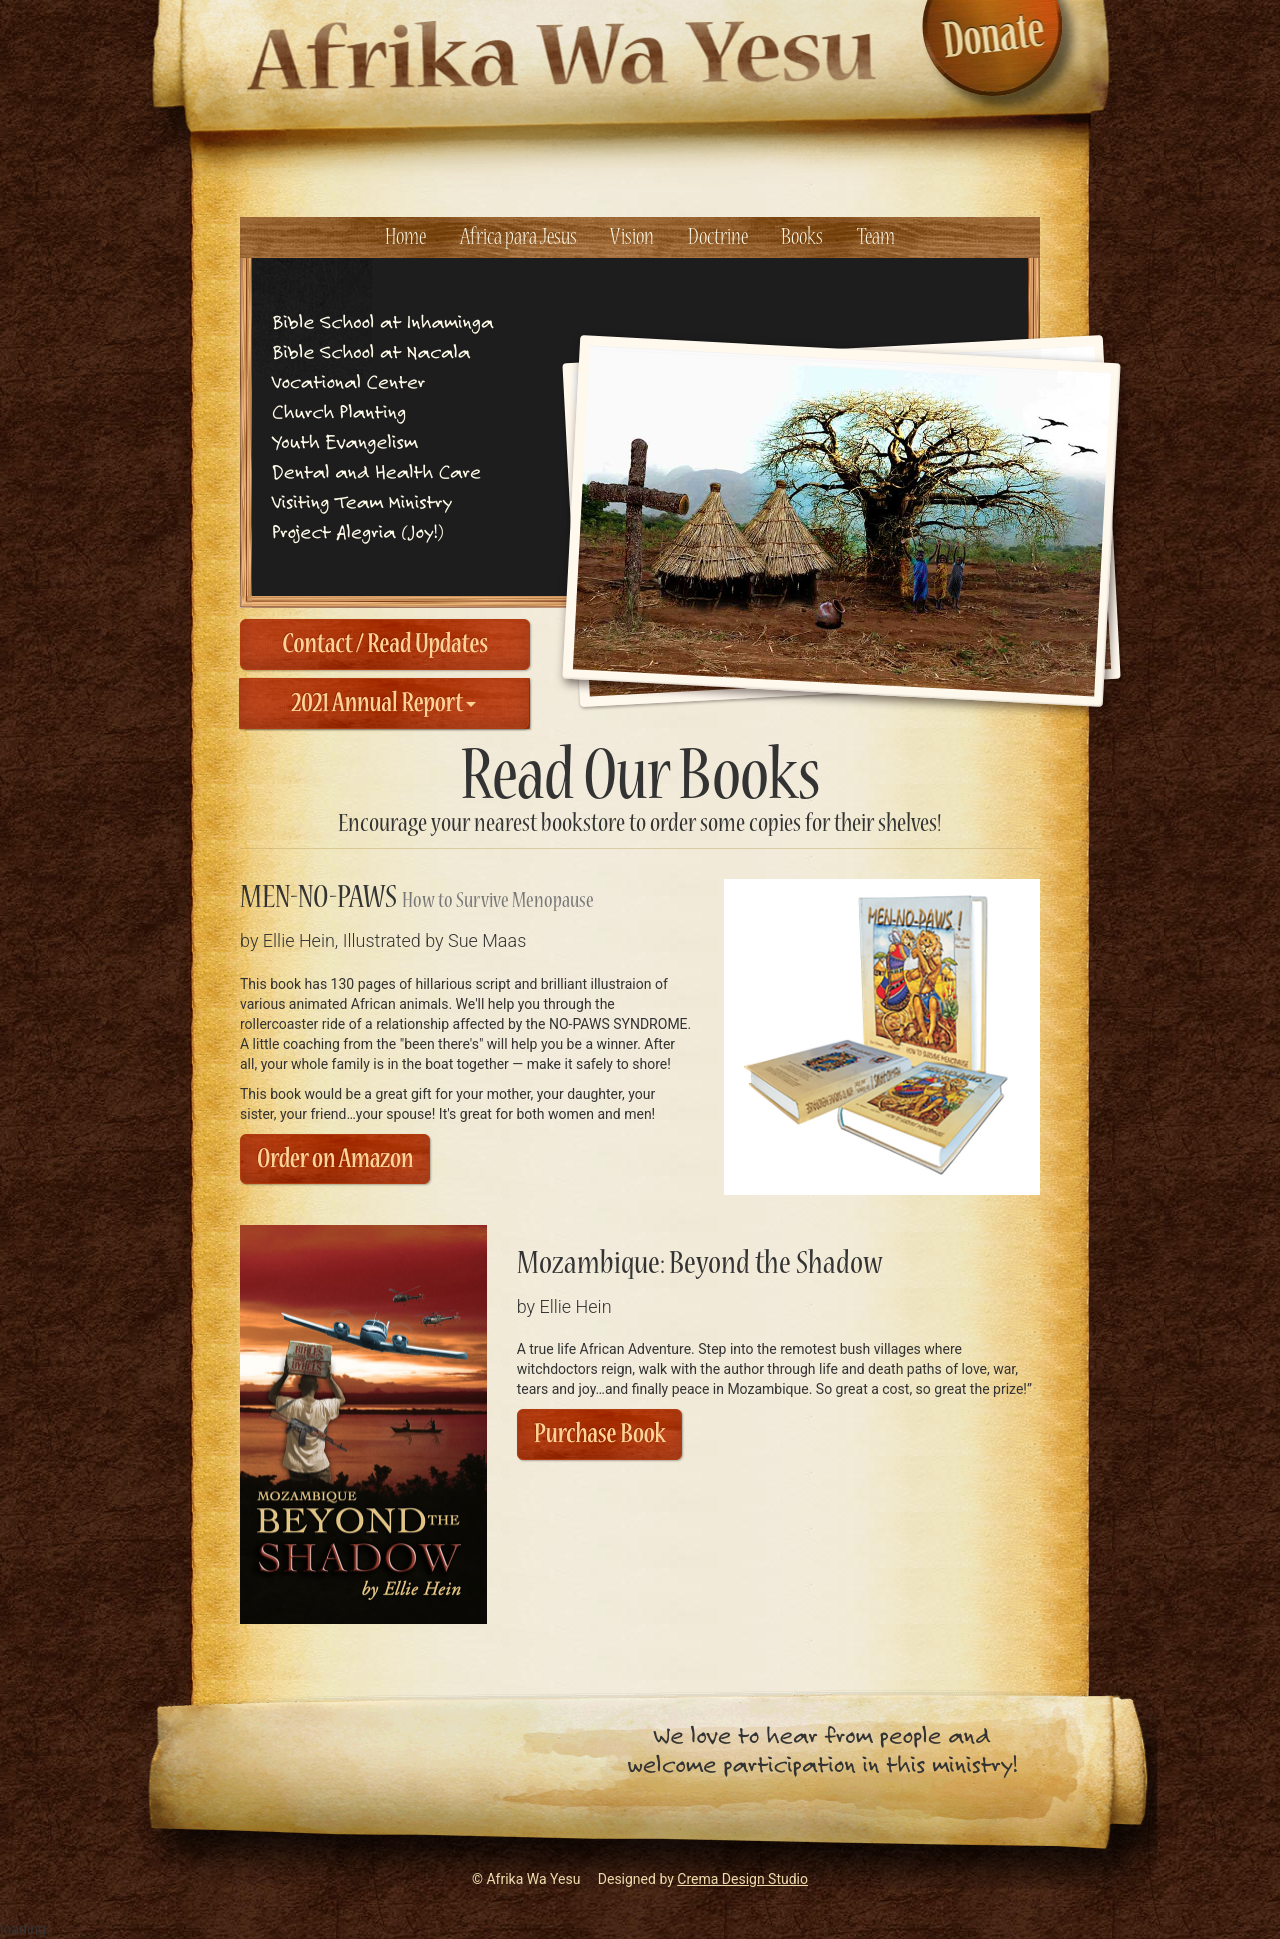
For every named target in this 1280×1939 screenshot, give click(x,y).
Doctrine (718, 237)
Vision (632, 237)
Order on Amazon (335, 1159)
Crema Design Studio (742, 1879)
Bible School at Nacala (371, 351)
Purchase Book (600, 1434)
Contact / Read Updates (385, 644)
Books (802, 237)
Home (405, 237)
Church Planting (339, 411)
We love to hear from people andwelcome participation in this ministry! (822, 1750)
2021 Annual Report (384, 703)
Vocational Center (348, 381)
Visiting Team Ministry (362, 501)
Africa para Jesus (518, 237)
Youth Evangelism (345, 441)
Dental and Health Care (376, 471)
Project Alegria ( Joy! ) (358, 531)
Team (876, 237)
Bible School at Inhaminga (383, 321)
